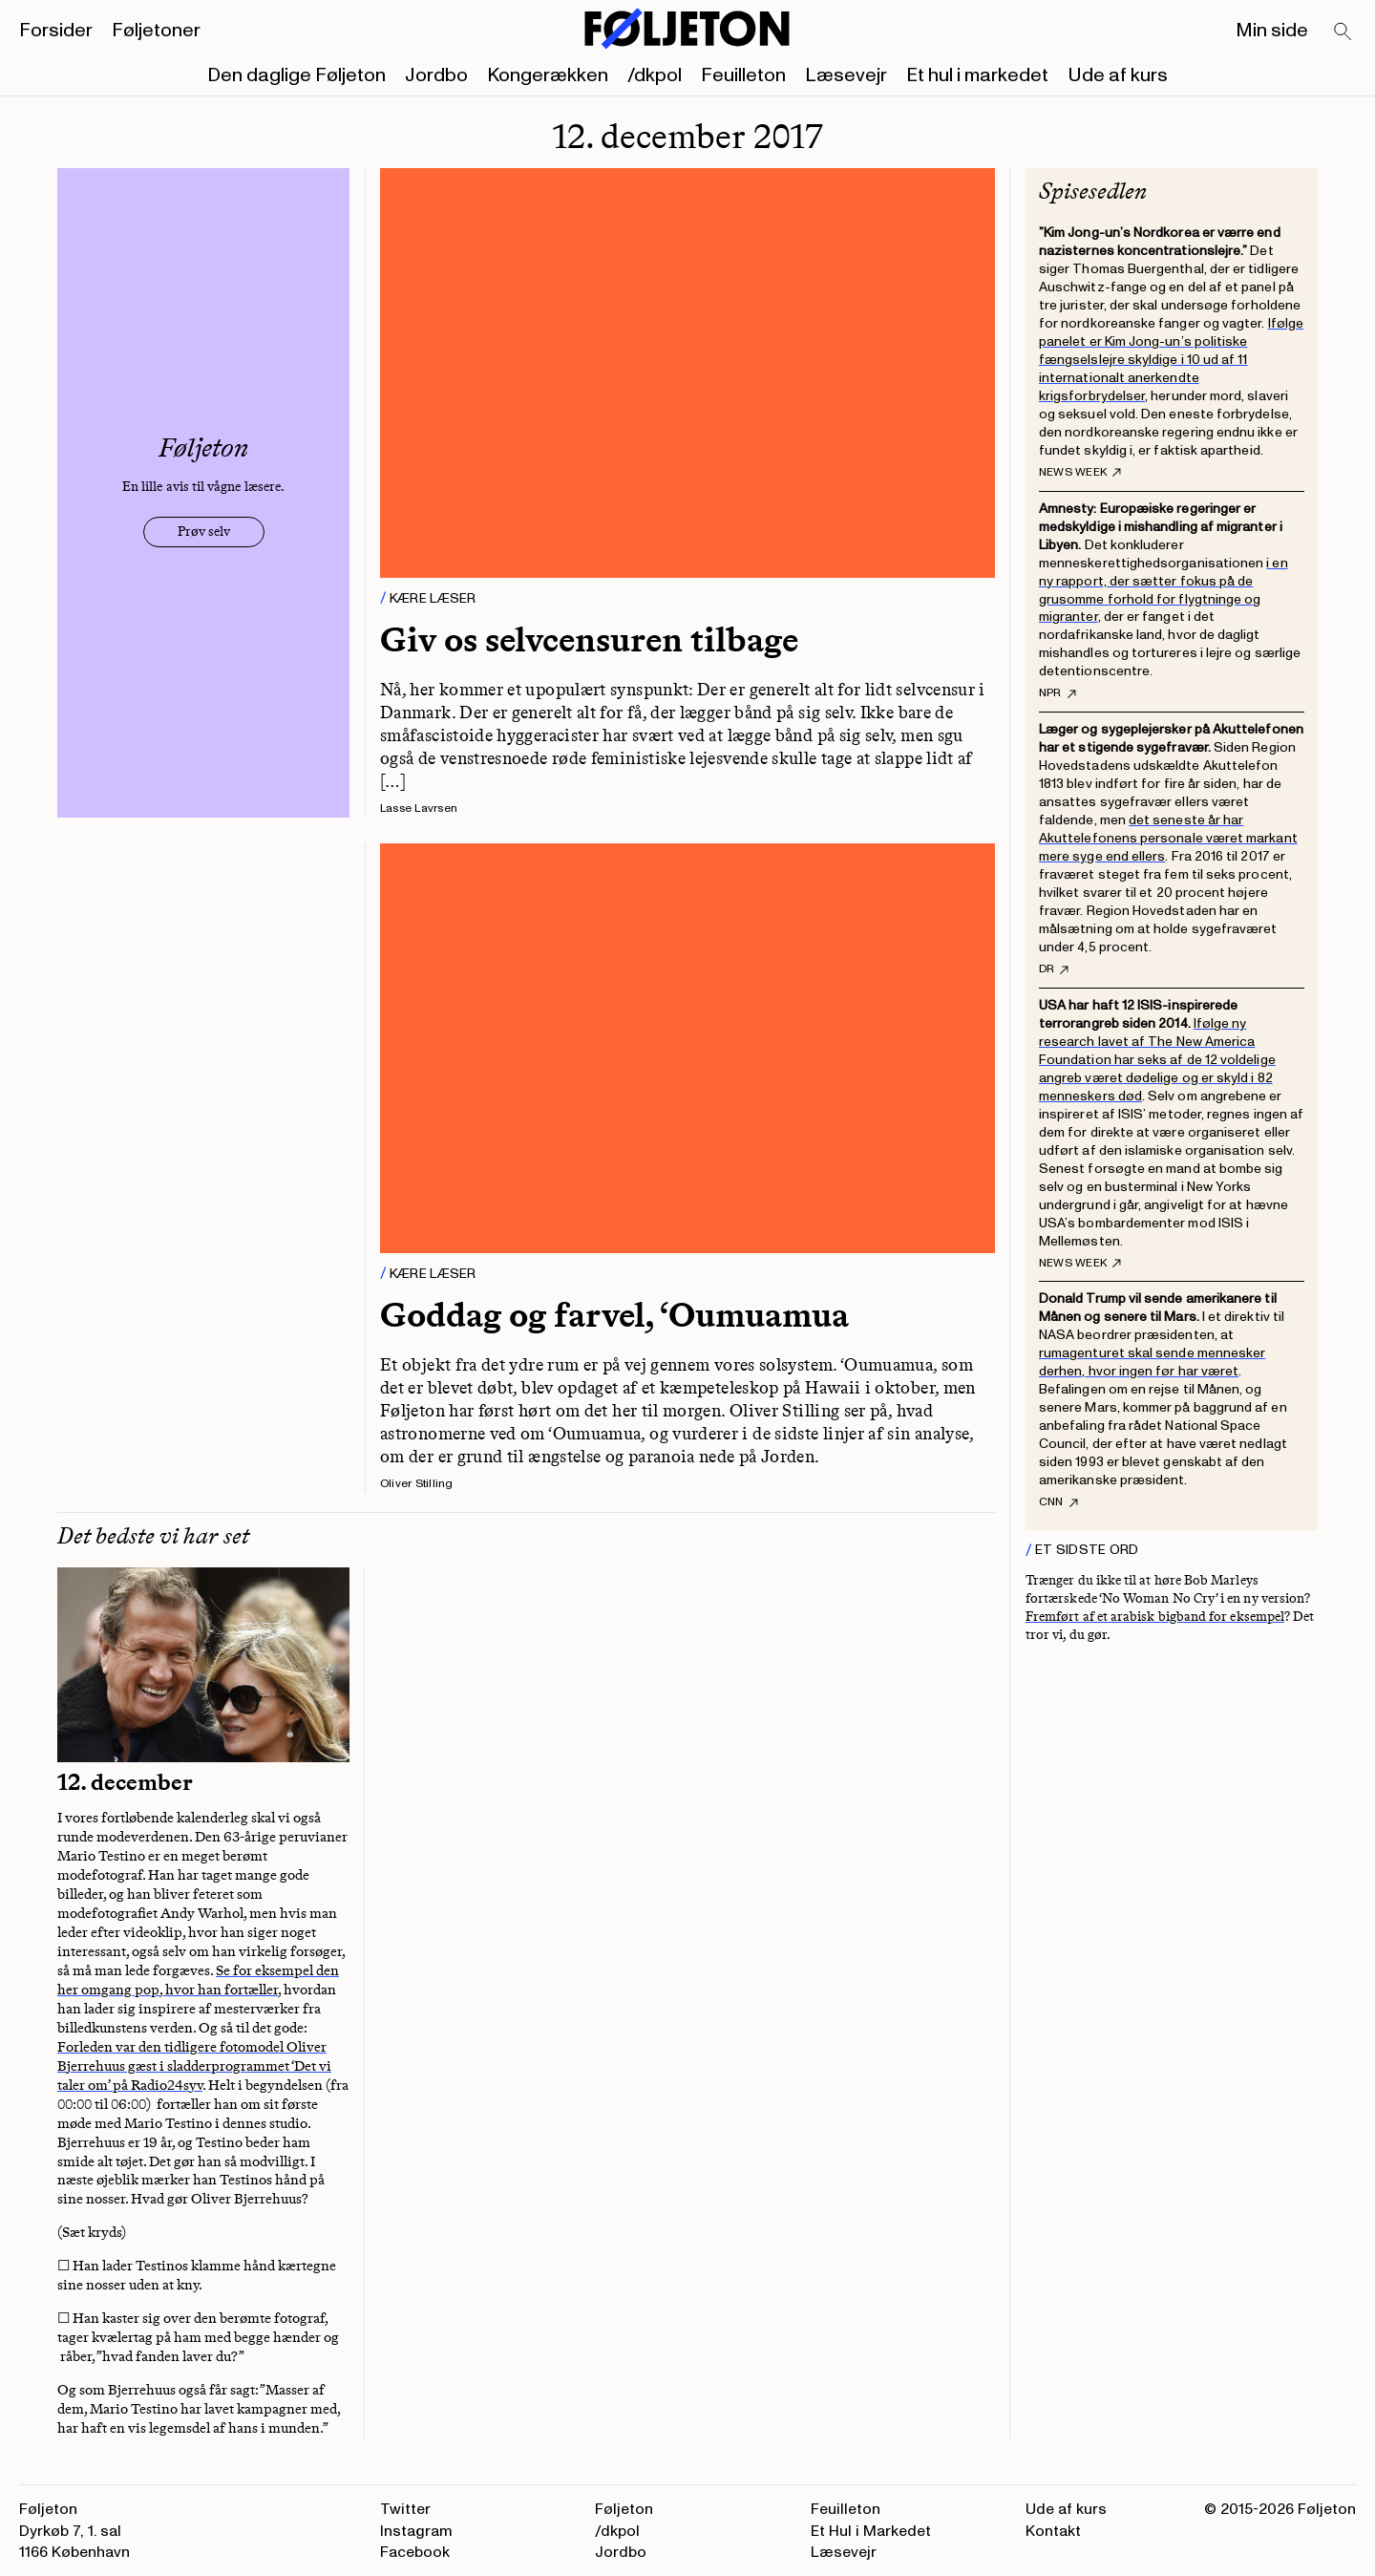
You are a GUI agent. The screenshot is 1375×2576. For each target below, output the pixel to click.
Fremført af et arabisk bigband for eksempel (1155, 1616)
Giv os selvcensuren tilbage (589, 639)
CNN (1058, 1502)
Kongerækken (547, 75)
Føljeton (624, 2509)
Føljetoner (156, 30)
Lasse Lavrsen (418, 808)
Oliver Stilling (417, 1484)
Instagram (416, 2531)
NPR (1057, 693)
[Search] (1343, 32)
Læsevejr (846, 75)
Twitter (405, 2509)
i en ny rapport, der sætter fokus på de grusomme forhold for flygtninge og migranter (1163, 590)
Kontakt (1053, 2531)
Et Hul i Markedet (871, 2531)
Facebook (415, 2552)
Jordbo (436, 75)
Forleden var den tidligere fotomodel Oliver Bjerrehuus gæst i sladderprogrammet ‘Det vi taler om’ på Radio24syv (194, 2066)
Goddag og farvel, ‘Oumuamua (614, 1314)
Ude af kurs (1118, 75)
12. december (125, 1782)
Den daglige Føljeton (296, 75)
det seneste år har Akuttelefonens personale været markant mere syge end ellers (1168, 838)
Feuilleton (743, 75)
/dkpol (654, 75)
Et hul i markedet (977, 75)
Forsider (56, 30)
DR (1053, 969)
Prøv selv (204, 531)
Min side (1272, 30)
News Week (1080, 472)
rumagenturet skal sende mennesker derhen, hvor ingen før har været (1152, 1362)
